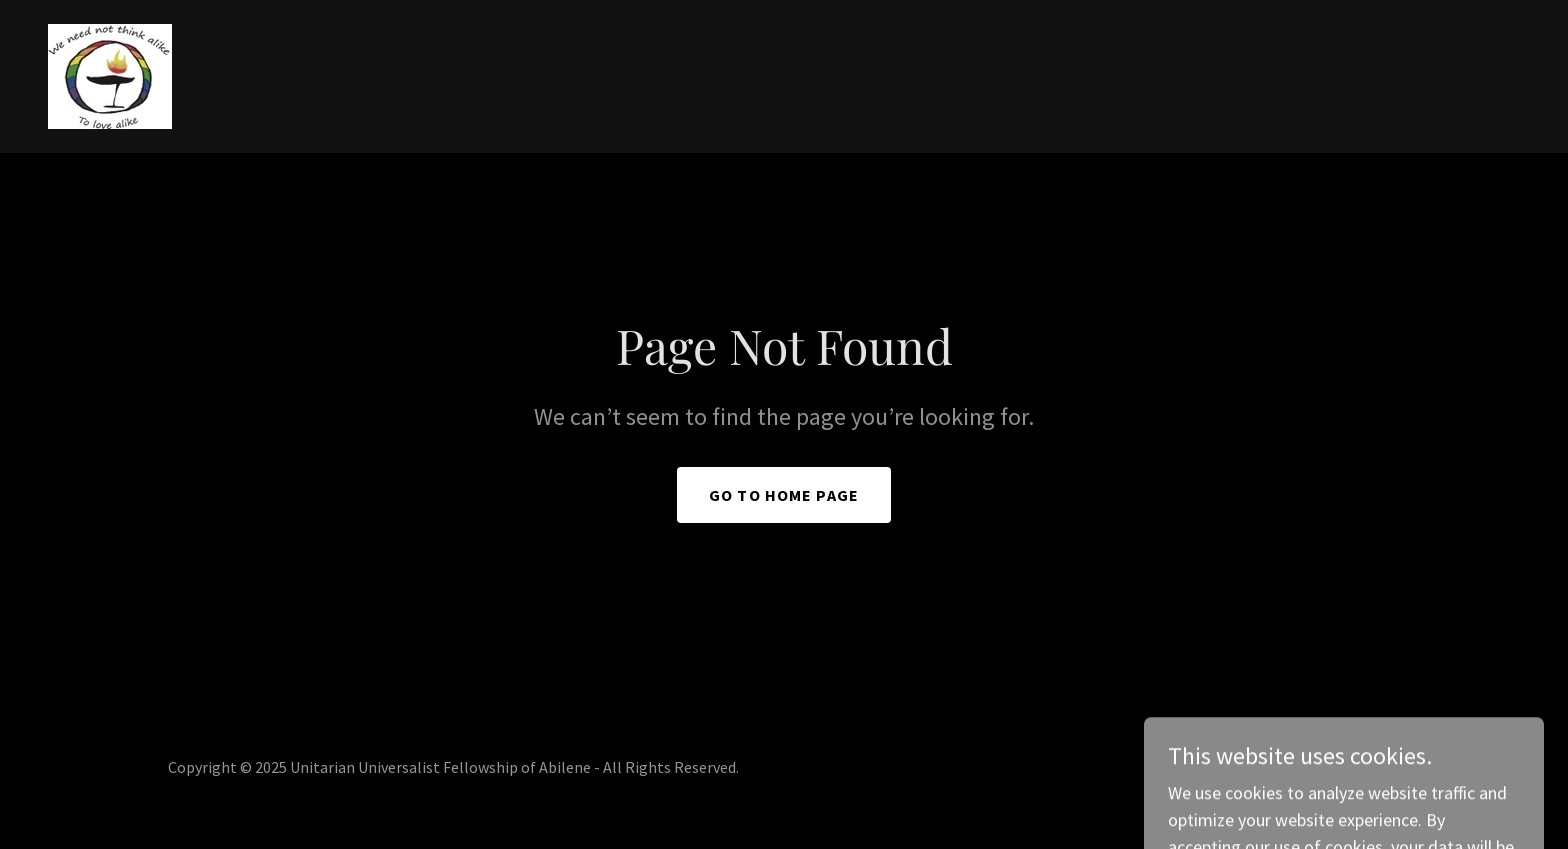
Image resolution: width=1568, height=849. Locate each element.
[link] (110, 74)
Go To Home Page (784, 495)
